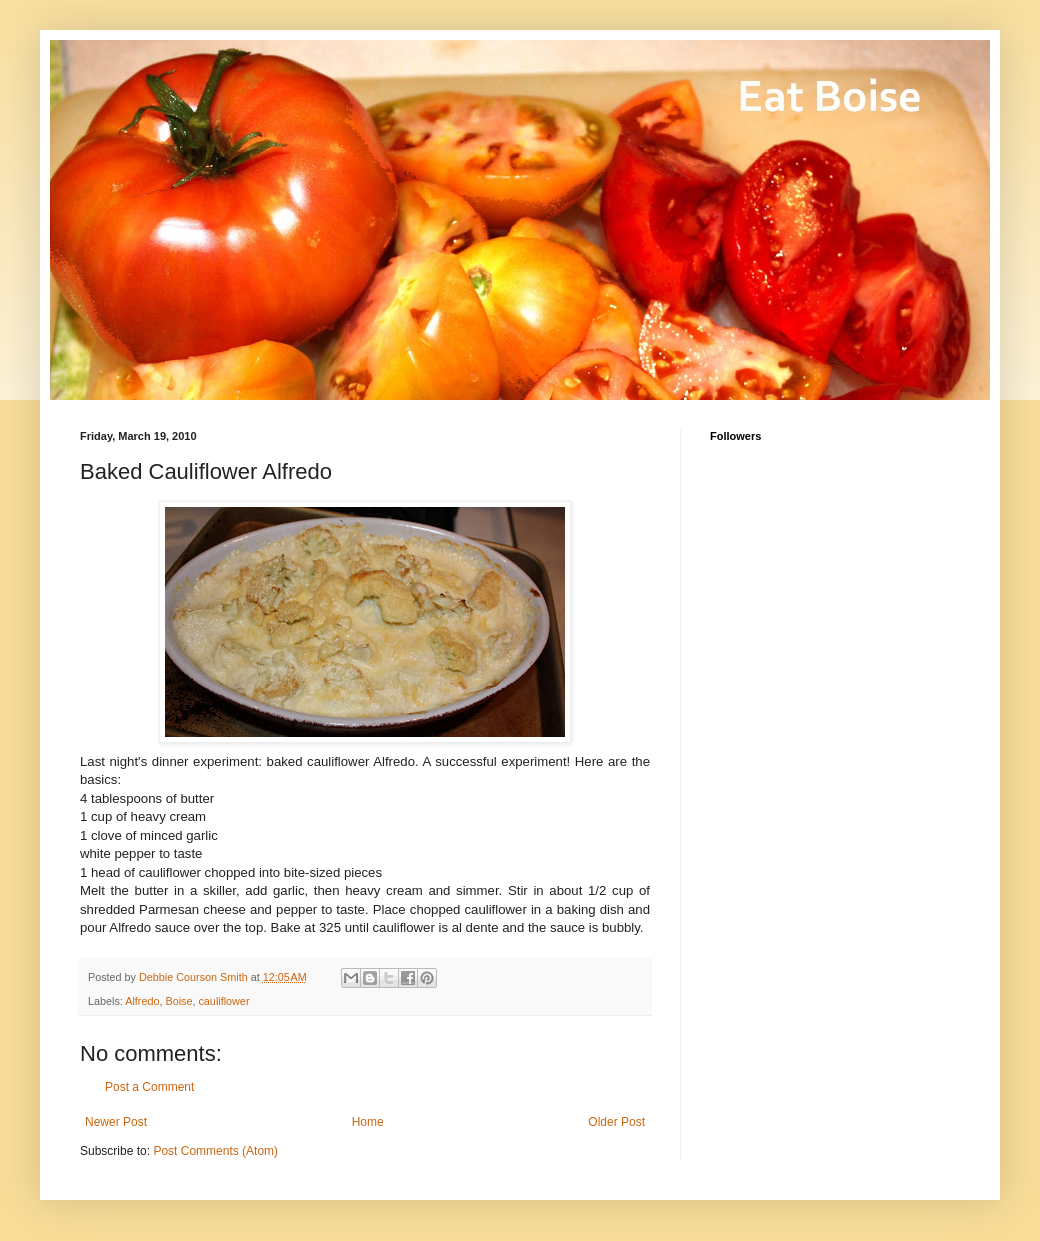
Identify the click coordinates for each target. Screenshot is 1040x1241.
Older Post (616, 1122)
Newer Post (116, 1122)
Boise (178, 1001)
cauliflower (223, 1001)
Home (368, 1122)
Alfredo (142, 1001)
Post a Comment (149, 1087)
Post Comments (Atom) (215, 1151)
